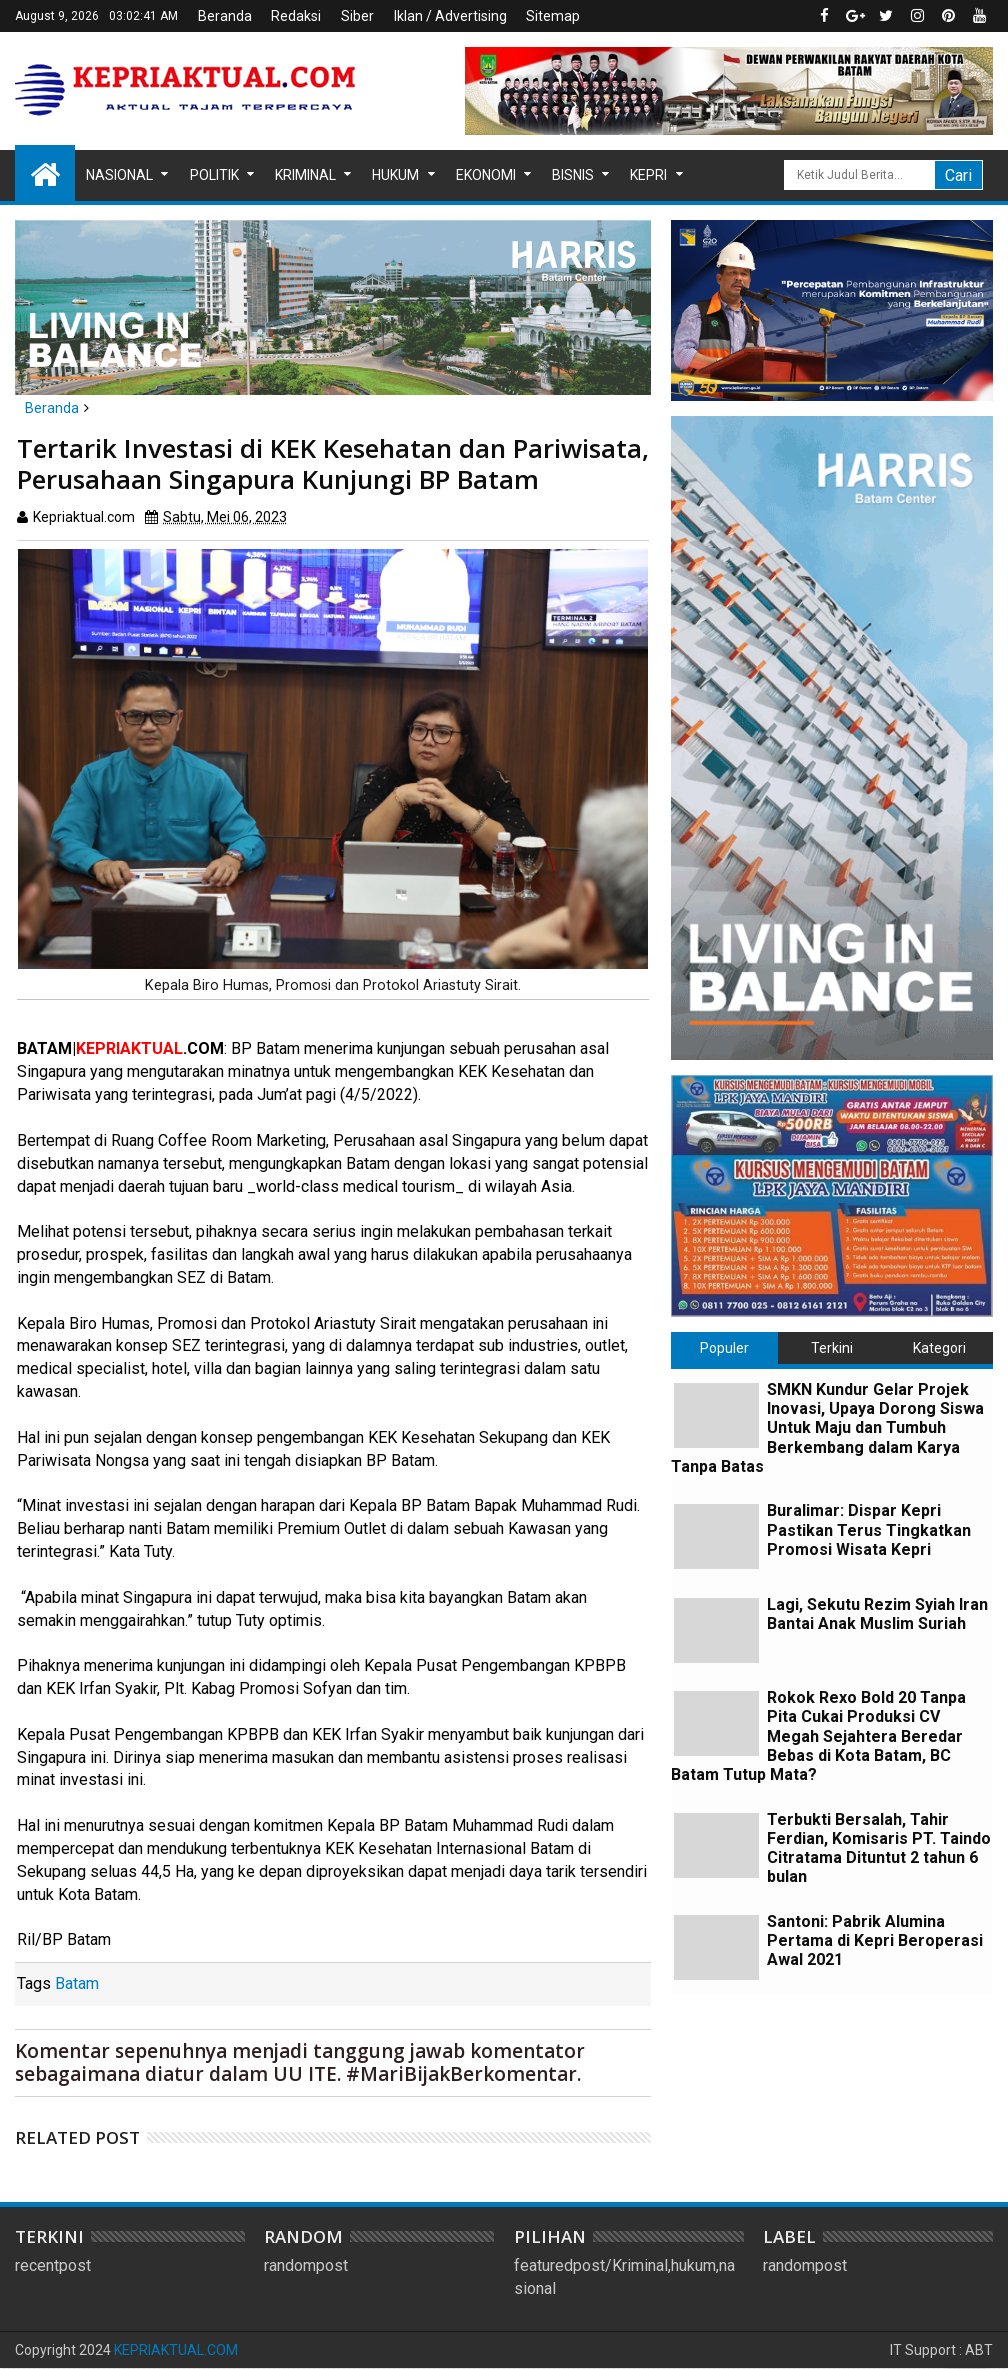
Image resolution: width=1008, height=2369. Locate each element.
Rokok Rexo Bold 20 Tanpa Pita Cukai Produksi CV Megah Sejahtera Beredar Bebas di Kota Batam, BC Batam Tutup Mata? (818, 1736)
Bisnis (573, 175)
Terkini (832, 1348)
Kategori (939, 1348)
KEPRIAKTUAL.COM (176, 2350)
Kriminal (305, 175)
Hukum (395, 175)
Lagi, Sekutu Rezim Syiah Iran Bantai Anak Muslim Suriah (877, 1614)
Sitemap (553, 16)
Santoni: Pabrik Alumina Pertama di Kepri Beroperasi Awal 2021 (875, 1940)
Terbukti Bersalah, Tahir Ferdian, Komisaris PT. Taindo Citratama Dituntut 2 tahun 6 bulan (879, 1848)
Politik (214, 175)
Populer (724, 1348)
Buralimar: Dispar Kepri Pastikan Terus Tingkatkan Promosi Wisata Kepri (869, 1529)
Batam (77, 1983)
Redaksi (296, 16)
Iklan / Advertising (450, 16)
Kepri (648, 175)
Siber (357, 16)
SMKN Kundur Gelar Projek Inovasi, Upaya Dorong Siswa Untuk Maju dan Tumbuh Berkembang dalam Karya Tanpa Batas (827, 1428)
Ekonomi (486, 175)
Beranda (225, 16)
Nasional (119, 175)
